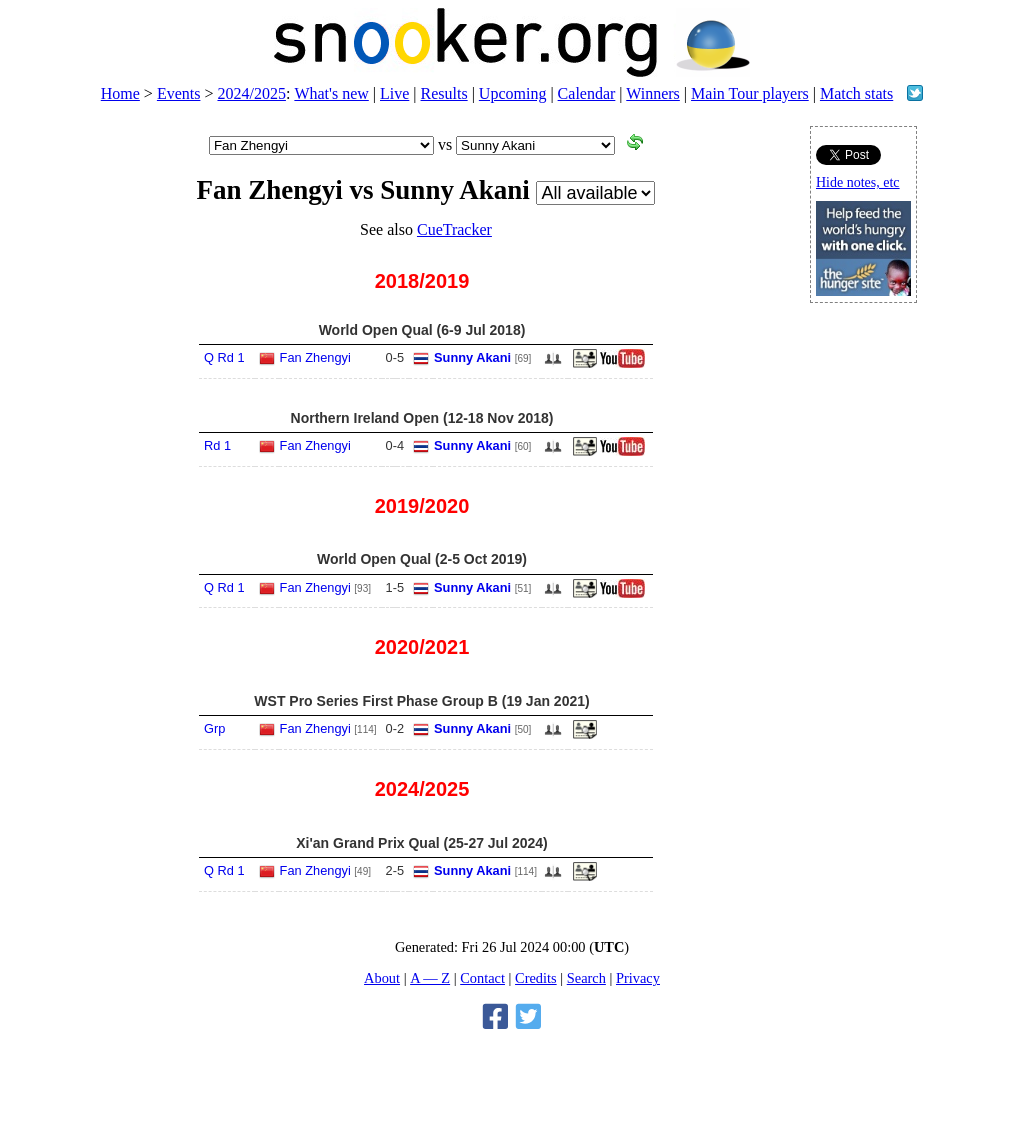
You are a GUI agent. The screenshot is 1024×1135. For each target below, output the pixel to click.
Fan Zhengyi (315, 357)
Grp (214, 728)
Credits (536, 978)
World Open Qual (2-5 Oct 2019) (422, 559)
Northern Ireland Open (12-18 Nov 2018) (422, 418)
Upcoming (513, 93)
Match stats (856, 93)
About (382, 978)
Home (120, 93)
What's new (331, 93)
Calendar (587, 93)
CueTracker (454, 229)
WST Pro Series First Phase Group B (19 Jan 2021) (421, 701)
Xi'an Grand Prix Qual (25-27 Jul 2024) (422, 843)
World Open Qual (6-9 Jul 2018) (422, 330)
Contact (482, 978)
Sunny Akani (472, 357)
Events (179, 93)
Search (586, 978)
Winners (653, 93)
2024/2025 (251, 93)
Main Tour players (750, 93)
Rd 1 (217, 445)
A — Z (430, 978)
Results (444, 93)
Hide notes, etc (858, 182)
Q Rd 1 (224, 357)
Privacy (638, 978)
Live (394, 93)
